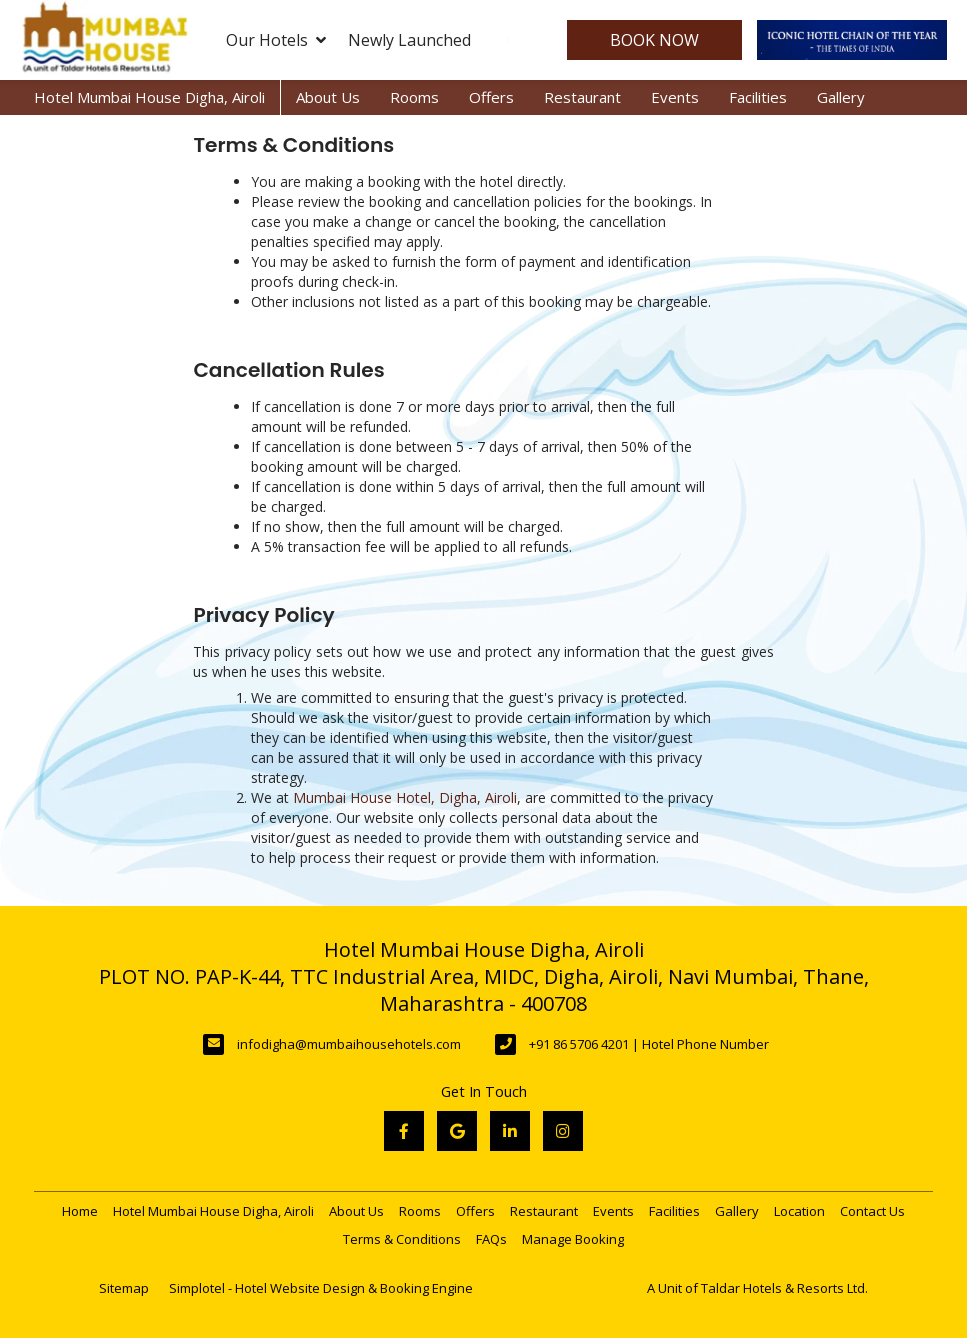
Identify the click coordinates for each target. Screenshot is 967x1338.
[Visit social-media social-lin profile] (510, 1131)
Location (799, 1211)
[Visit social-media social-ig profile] (563, 1131)
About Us (328, 97)
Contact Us (872, 1211)
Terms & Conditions (402, 1239)
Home (80, 1211)
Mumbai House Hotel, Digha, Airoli (405, 797)
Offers (491, 97)
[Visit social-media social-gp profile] (457, 1131)
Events (675, 97)
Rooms (414, 97)
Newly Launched (409, 40)
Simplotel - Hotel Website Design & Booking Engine (321, 1288)
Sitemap (124, 1288)
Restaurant (582, 97)
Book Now (654, 40)
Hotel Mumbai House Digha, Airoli (149, 97)
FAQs (491, 1239)
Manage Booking (573, 1239)
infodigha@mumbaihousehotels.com (349, 1044)
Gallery (841, 97)
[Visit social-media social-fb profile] (404, 1131)
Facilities (758, 97)
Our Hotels (276, 40)
